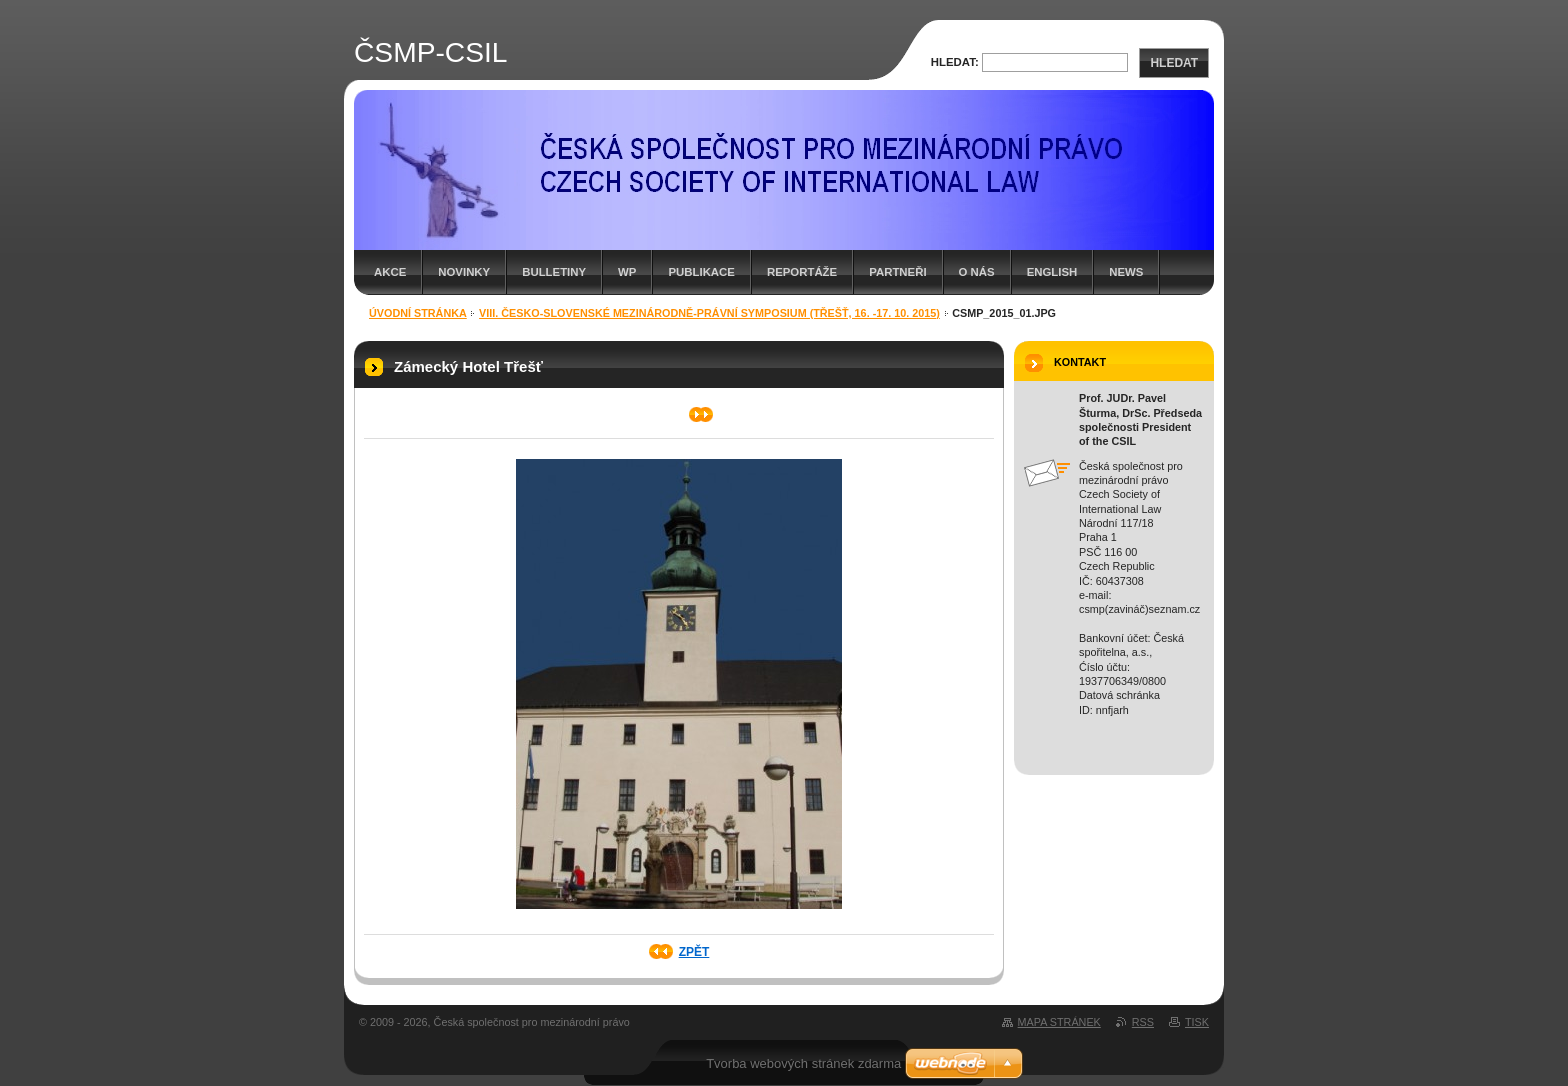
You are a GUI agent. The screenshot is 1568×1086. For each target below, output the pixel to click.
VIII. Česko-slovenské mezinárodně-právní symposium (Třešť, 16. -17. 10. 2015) (709, 313)
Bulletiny (554, 272)
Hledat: (955, 62)
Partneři (897, 272)
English (1052, 272)
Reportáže (802, 272)
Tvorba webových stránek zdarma (803, 1063)
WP (627, 272)
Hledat (1174, 63)
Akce (390, 272)
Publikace (701, 272)
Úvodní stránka (418, 313)
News (1126, 272)
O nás (977, 272)
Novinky (464, 272)
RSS (1143, 1022)
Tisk (1197, 1022)
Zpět (694, 952)
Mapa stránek (1059, 1022)
